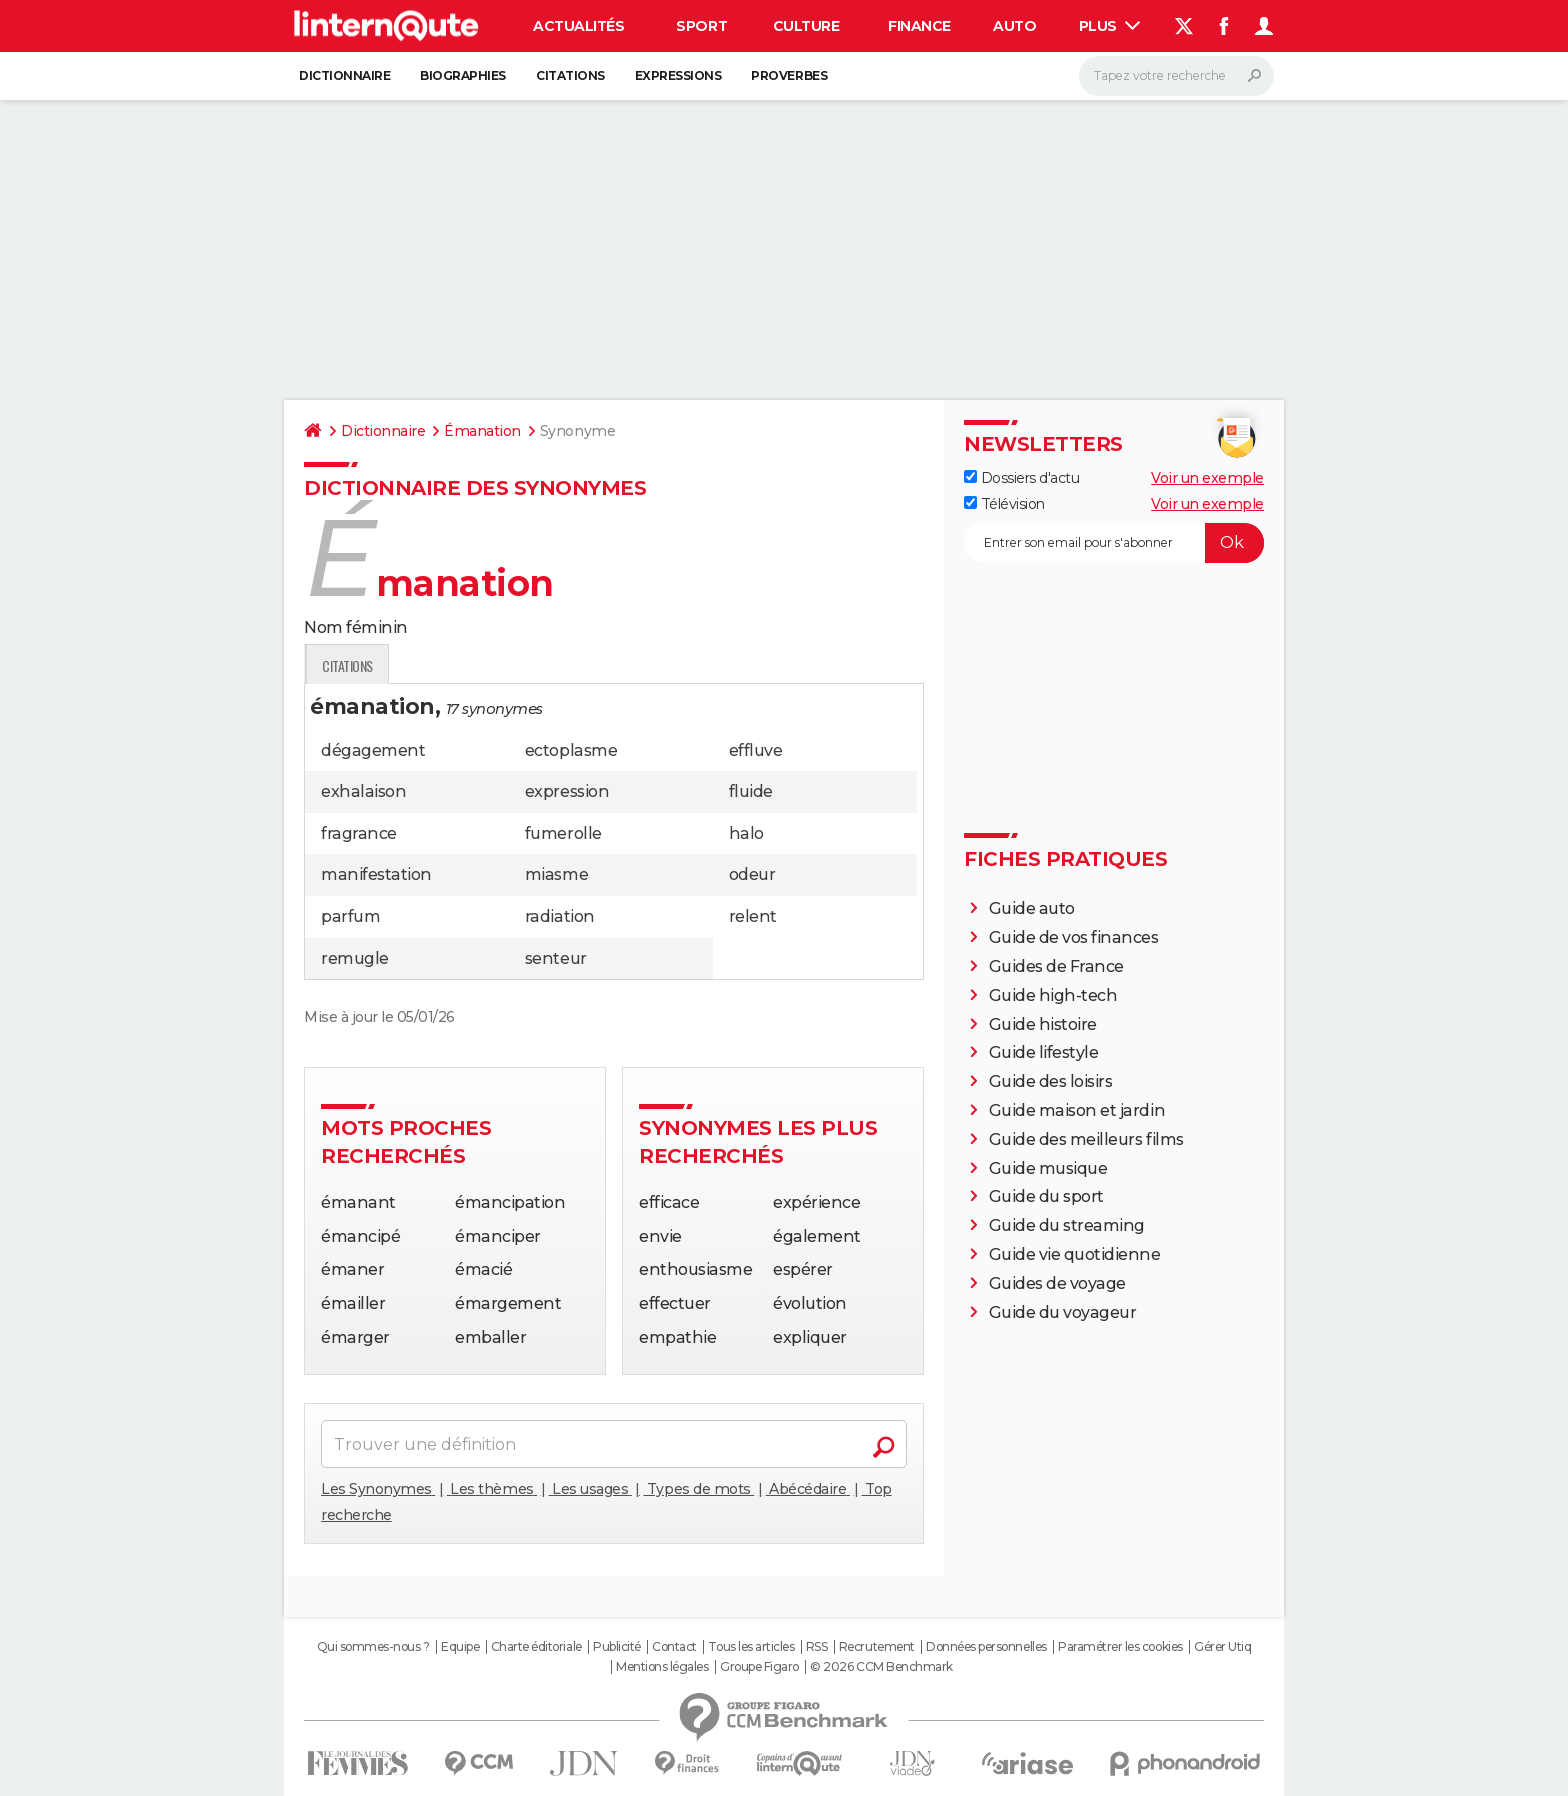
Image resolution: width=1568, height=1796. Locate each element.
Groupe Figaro (759, 1667)
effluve (756, 750)
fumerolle (563, 833)
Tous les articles (751, 1647)
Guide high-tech (1053, 995)
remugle (355, 958)
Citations (570, 75)
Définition (346, 665)
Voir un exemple (1207, 478)
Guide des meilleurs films (1086, 1139)
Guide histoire (1043, 1024)
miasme (556, 874)
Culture (806, 26)
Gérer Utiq (1222, 1647)
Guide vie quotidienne (1075, 1254)
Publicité (617, 1647)
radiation (560, 916)
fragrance (359, 833)
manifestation (376, 874)
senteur (556, 958)
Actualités (578, 26)
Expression (511, 665)
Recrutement (877, 1647)
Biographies (463, 75)
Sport (701, 26)
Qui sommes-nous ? (373, 1647)
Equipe (460, 1647)
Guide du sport (1046, 1196)
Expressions (678, 75)
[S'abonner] (1114, 543)
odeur (752, 874)
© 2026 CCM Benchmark (881, 1667)
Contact (674, 1647)
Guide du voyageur (1063, 1312)
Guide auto (1032, 908)
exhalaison (363, 791)
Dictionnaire (344, 75)
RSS (817, 1647)
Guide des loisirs (1051, 1081)
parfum (350, 916)
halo (746, 833)
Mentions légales (662, 1667)
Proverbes (789, 75)
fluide (751, 791)
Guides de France (1056, 966)
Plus (1110, 26)
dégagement (373, 750)
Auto (1014, 26)
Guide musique (1048, 1168)
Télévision (1004, 504)
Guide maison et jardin (1077, 1110)
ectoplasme (571, 750)
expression (567, 791)
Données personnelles (986, 1647)
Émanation (482, 431)
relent (753, 916)
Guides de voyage (1057, 1283)
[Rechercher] (1176, 76)
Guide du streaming (1067, 1225)
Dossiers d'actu (1021, 478)
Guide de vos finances (1074, 937)
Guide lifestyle (1044, 1052)
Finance (919, 26)
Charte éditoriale (536, 1647)
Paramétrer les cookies (1120, 1647)
